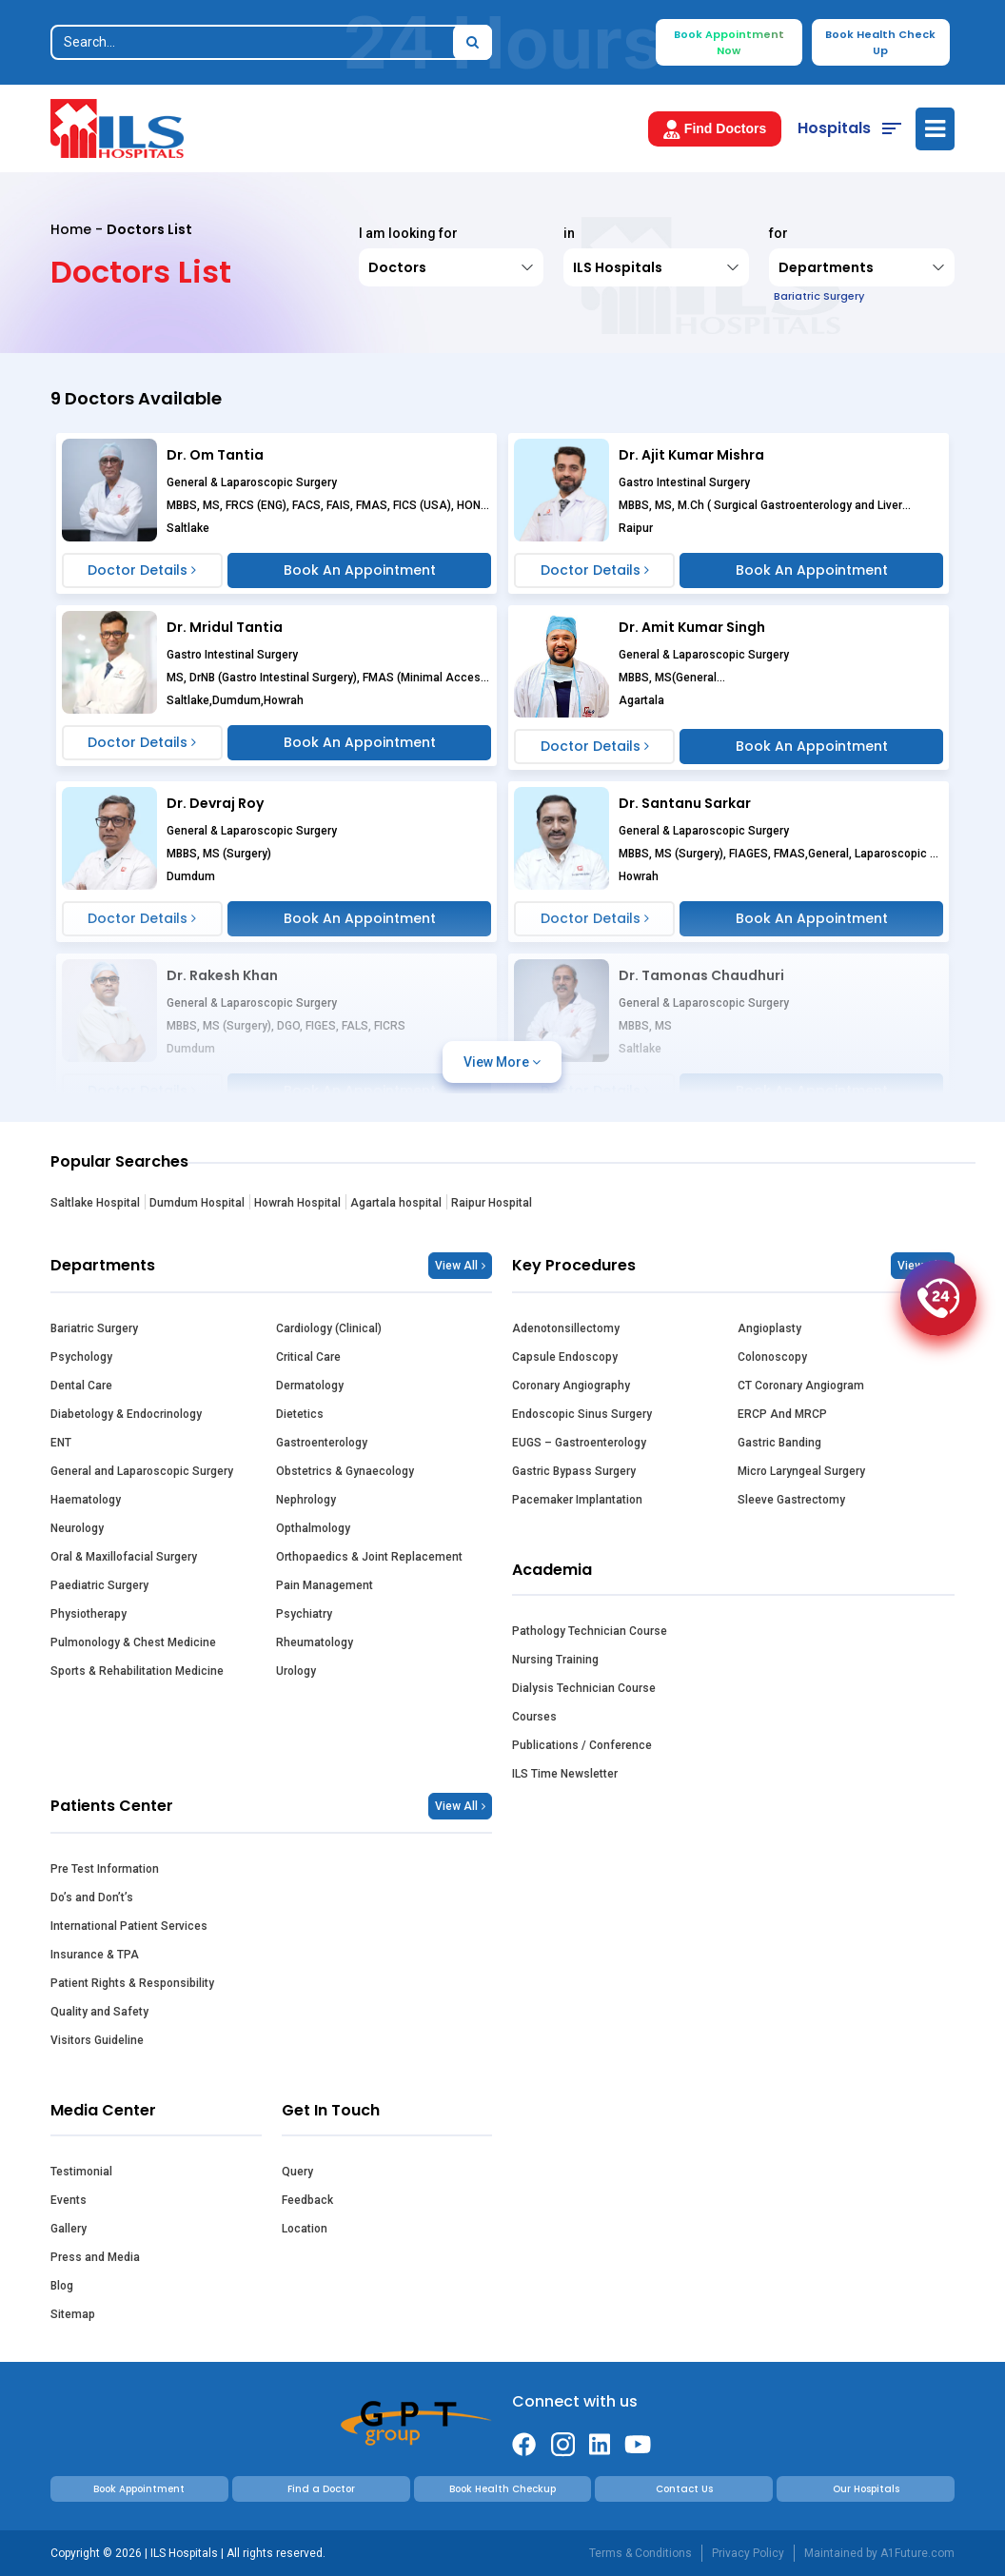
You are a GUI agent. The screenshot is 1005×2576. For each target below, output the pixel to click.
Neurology (77, 1528)
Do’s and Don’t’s (91, 1897)
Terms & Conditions (640, 2553)
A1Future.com (917, 2553)
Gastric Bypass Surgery (574, 1471)
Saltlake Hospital (95, 1202)
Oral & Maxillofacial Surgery (123, 1556)
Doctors (397, 267)
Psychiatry (304, 1614)
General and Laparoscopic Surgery (141, 1471)
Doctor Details (142, 570)
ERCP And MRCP (782, 1414)
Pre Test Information (104, 1869)
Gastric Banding (779, 1442)
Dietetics (300, 1414)
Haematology (85, 1499)
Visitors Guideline (97, 2040)
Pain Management (324, 1585)
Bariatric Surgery (94, 1328)
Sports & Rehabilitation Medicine (137, 1671)
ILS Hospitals (617, 267)
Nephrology (306, 1499)
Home (70, 229)
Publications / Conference (582, 1745)
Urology (296, 1671)
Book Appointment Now (729, 42)
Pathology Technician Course (589, 1631)
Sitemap (72, 2314)
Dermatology (310, 1385)
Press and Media (95, 2257)
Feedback (307, 2200)
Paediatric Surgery (99, 1585)
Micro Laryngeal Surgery (801, 1471)
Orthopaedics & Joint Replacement (369, 1556)
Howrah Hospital (297, 1202)
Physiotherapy (88, 1614)
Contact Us (684, 2489)
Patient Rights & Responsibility (132, 1983)
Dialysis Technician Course (584, 1688)
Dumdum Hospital (197, 1202)
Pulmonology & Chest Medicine (133, 1642)
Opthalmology (313, 1528)
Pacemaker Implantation (577, 1499)
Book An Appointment (360, 570)
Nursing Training (555, 1659)
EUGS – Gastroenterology (579, 1442)
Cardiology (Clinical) (329, 1328)
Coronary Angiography (571, 1385)
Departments (824, 272)
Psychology (81, 1357)
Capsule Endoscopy (565, 1357)
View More (502, 1062)
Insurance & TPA (94, 1954)
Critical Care (308, 1357)
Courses (534, 1716)
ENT (60, 1442)
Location (304, 2228)
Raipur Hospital (491, 1202)
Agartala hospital (396, 1202)
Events (68, 2200)
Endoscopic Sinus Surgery (582, 1414)
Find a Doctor (321, 2489)
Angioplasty (769, 1328)
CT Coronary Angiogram (801, 1385)
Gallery (68, 2228)
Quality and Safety (99, 2011)
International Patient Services (128, 1926)
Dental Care (81, 1385)
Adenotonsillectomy (566, 1328)
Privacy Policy (748, 2553)
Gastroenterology (321, 1442)
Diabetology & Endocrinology (126, 1414)
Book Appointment (139, 2489)
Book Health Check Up (880, 42)
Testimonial (81, 2171)
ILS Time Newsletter (565, 1773)
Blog (61, 2285)
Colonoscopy (772, 1357)
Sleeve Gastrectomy (791, 1499)
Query (297, 2171)
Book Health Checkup (502, 2489)
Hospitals (834, 128)
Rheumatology (314, 1642)
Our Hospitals (866, 2489)
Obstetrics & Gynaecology (345, 1471)
